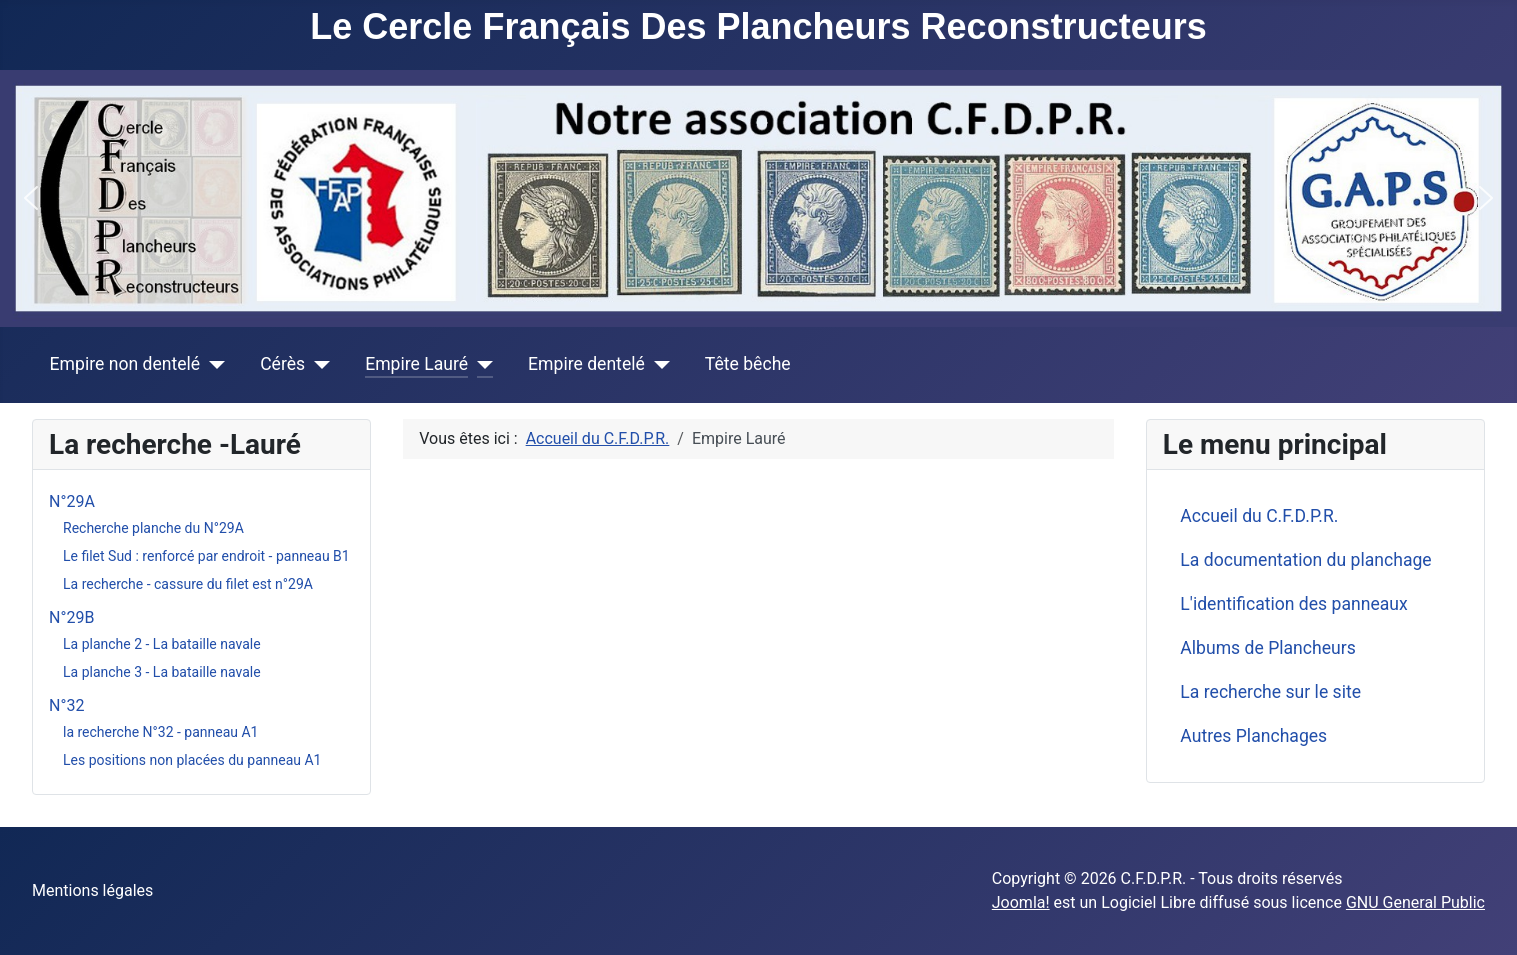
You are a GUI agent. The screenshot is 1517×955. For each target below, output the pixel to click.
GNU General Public (1415, 902)
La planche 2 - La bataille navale (162, 644)
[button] (31, 198)
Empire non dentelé (125, 364)
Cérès (282, 364)
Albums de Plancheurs (1267, 648)
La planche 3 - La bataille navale (162, 672)
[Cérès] (317, 364)
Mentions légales (92, 890)
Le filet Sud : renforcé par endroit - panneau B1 (206, 556)
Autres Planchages (1253, 736)
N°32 (66, 705)
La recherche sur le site (1270, 692)
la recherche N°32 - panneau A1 (160, 732)
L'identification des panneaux (1293, 604)
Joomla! (1021, 902)
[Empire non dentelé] (212, 364)
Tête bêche (748, 364)
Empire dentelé (586, 364)
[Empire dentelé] (657, 364)
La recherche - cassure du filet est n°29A (188, 584)
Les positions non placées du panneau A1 (192, 760)
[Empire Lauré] (480, 364)
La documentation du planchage (1305, 560)
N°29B (71, 617)
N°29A (72, 501)
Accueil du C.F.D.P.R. (1259, 516)
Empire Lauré (416, 364)
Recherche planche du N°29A (153, 528)
